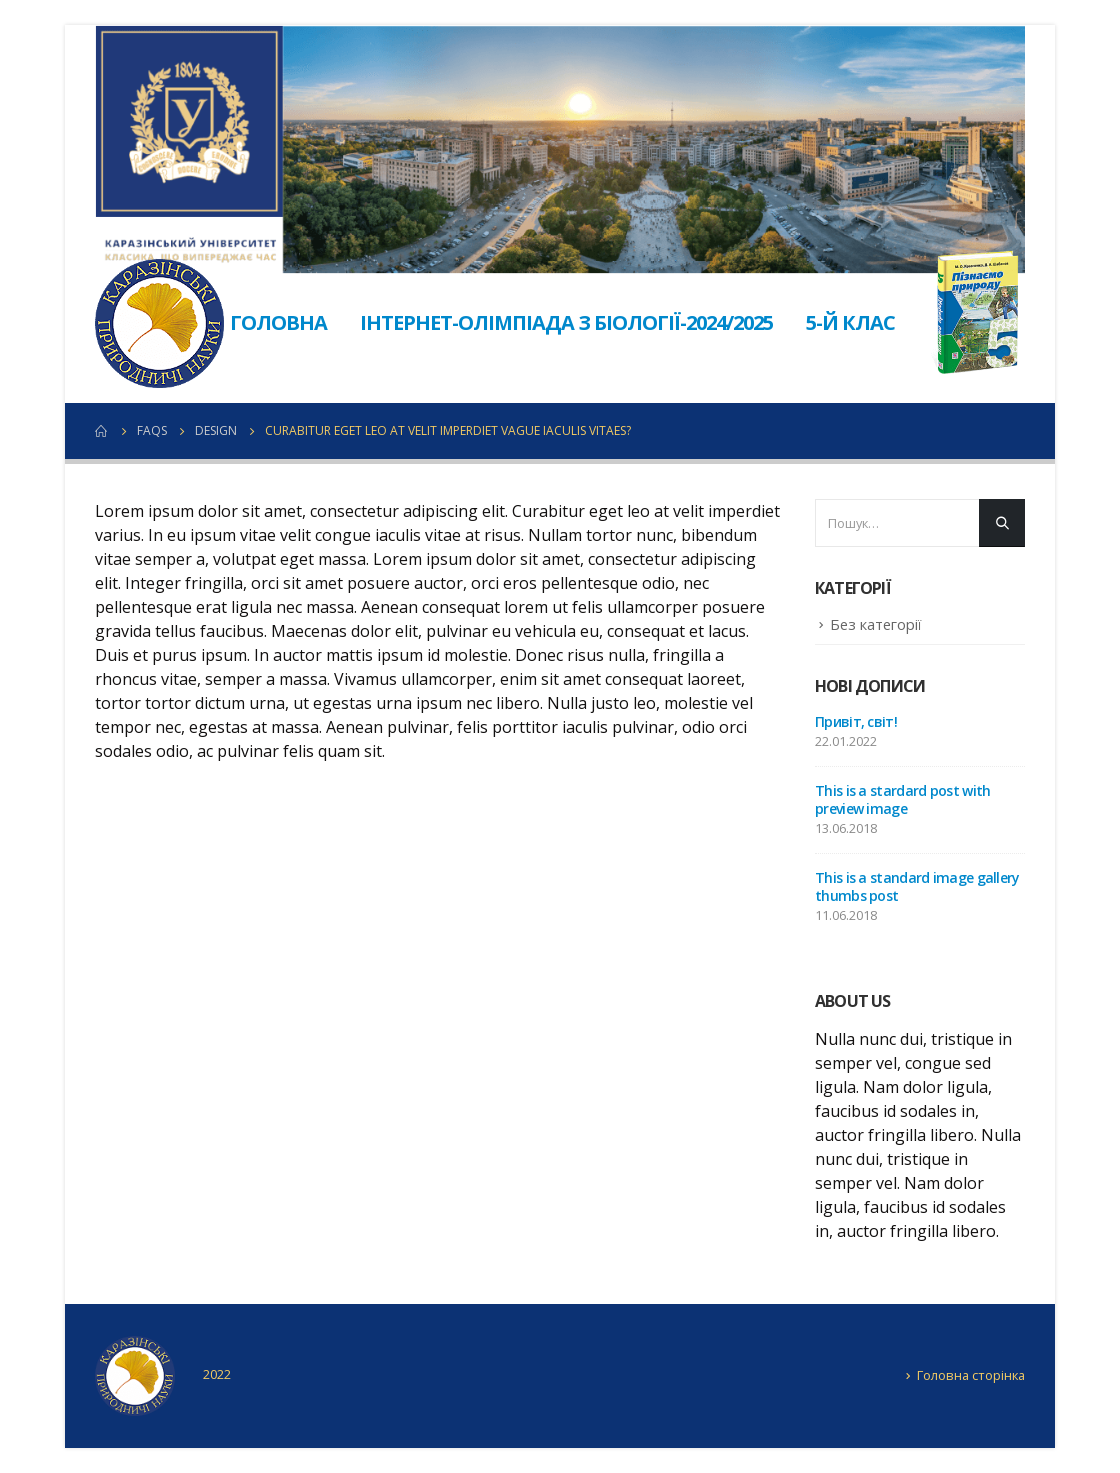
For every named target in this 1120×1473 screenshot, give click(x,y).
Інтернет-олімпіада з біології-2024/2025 (566, 322)
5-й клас (850, 322)
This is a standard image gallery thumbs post (917, 886)
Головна (278, 322)
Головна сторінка (971, 1375)
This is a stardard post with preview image (902, 799)
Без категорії (876, 624)
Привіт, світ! (856, 721)
